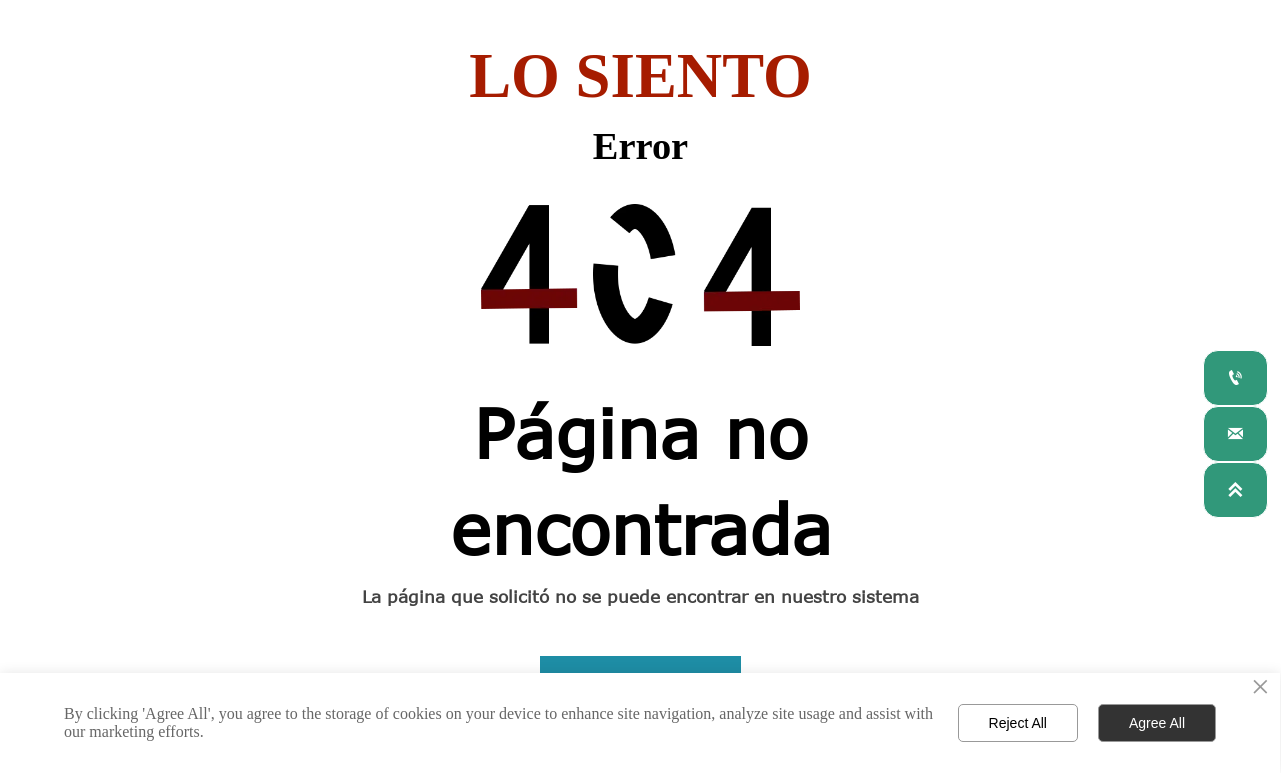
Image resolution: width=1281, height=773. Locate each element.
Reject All (1018, 723)
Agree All (1157, 723)
